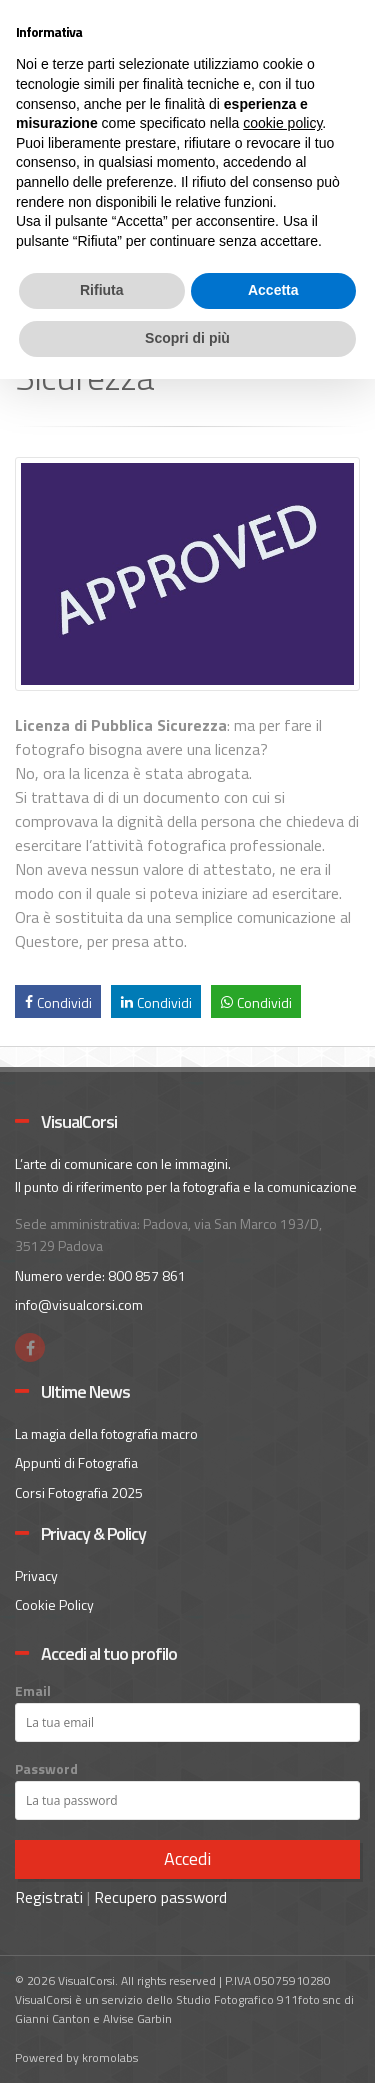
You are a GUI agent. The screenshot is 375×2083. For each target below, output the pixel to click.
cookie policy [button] (282, 123)
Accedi (187, 1858)
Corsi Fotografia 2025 (79, 1492)
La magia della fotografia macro (106, 1433)
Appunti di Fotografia (76, 1462)
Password (46, 1769)
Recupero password (160, 1897)
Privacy (36, 1575)
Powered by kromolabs (76, 2057)
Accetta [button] (273, 290)
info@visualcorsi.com (79, 1304)
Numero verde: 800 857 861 (100, 1275)
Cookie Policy (54, 1604)
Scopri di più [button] (187, 338)
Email (33, 1691)
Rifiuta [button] (102, 290)
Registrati (49, 1897)
